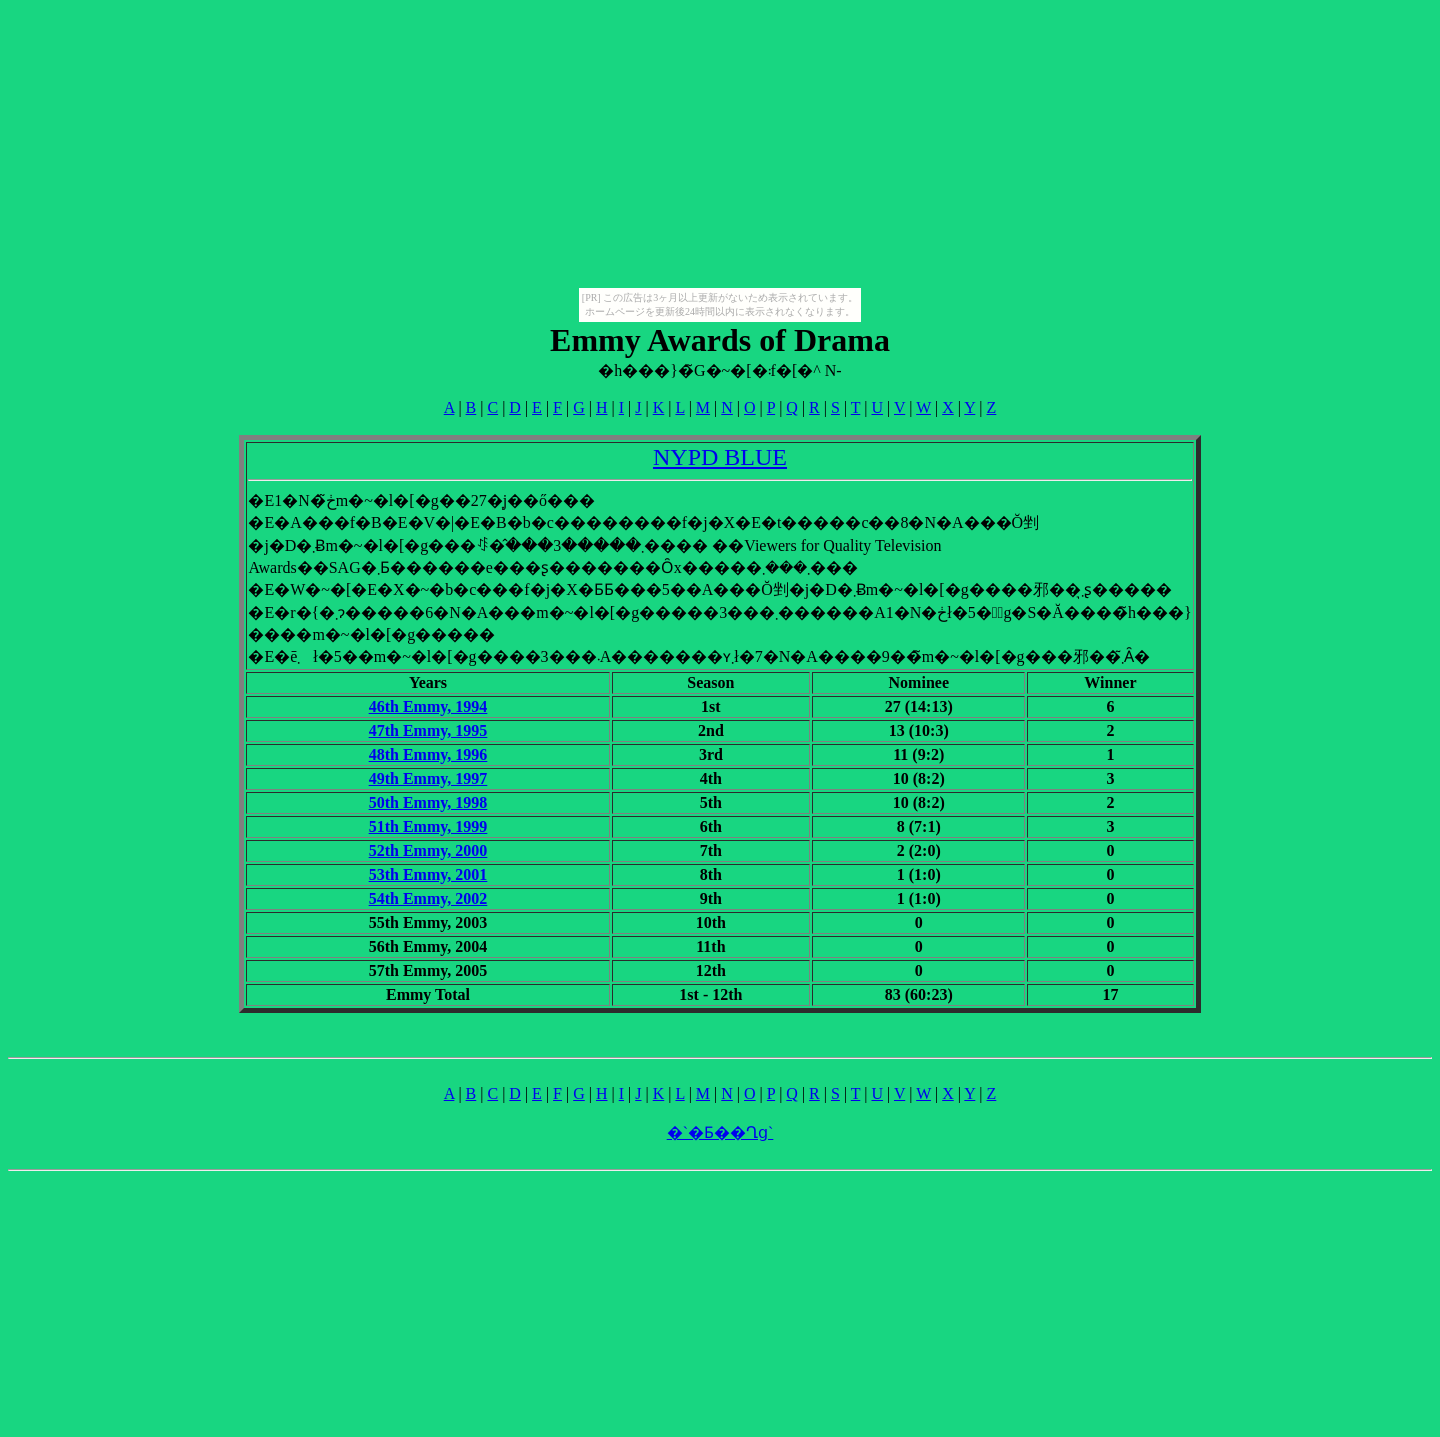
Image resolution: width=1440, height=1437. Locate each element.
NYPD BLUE (720, 457)
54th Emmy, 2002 (428, 898)
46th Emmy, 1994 (428, 706)
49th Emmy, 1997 (428, 778)
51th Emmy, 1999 (428, 826)
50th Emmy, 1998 (428, 802)
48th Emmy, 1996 (428, 754)
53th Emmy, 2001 (428, 874)
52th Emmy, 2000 (428, 850)
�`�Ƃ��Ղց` (720, 1132)
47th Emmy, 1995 (428, 730)
